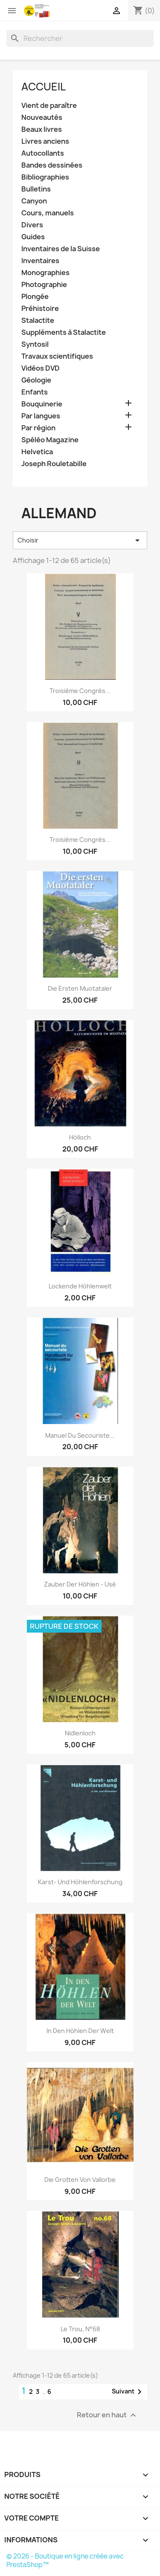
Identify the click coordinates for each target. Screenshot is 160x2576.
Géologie (36, 380)
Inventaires (40, 260)
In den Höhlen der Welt (80, 2031)
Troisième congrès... (80, 691)
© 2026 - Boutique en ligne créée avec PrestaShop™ (65, 2560)
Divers (32, 224)
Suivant (128, 2392)
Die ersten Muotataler (80, 988)
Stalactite (37, 320)
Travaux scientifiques (57, 356)
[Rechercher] (80, 38)
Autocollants (42, 153)
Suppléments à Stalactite (63, 332)
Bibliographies (45, 177)
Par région (38, 428)
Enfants (34, 392)
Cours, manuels (47, 213)
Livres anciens (45, 141)
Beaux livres (41, 129)
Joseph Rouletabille (54, 463)
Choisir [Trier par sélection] (80, 540)
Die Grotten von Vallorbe (80, 2180)
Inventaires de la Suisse (60, 248)
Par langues (40, 416)
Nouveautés (41, 117)
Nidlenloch (80, 1733)
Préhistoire (40, 308)
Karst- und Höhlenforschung (80, 1882)
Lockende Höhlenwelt (80, 1286)
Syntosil (35, 344)
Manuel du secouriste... (80, 1435)
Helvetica (37, 451)
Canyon (34, 201)
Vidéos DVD (40, 368)
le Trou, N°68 (80, 2329)
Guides (33, 236)
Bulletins (36, 189)
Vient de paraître (49, 105)
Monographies (45, 272)
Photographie (44, 284)
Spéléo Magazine (50, 439)
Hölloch (80, 1137)
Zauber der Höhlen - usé (80, 1584)
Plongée (35, 296)
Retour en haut (107, 2415)
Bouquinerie (41, 404)
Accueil (43, 86)
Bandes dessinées (51, 165)
